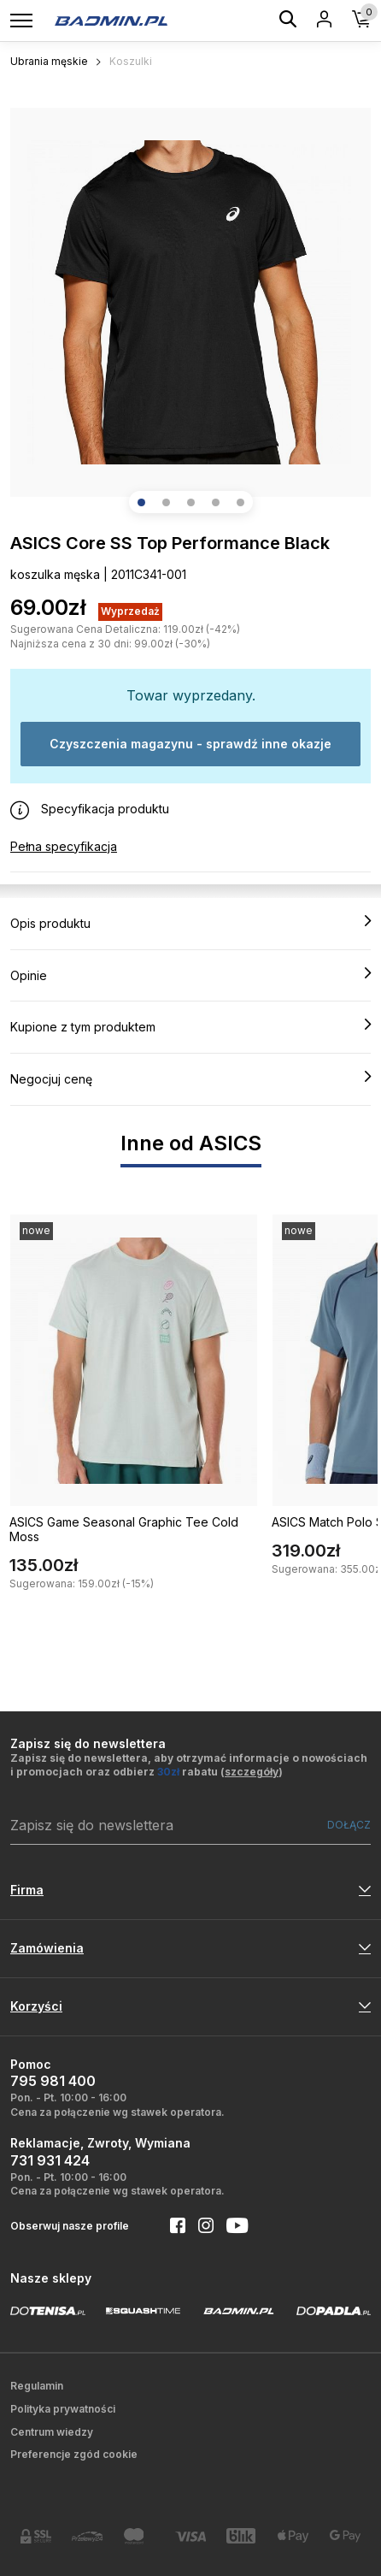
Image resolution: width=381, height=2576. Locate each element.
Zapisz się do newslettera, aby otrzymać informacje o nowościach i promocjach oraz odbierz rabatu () (188, 1765)
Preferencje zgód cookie (74, 2454)
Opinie (190, 975)
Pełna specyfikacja (63, 846)
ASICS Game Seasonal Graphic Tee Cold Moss (123, 1529)
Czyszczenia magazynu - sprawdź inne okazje (190, 743)
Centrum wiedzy (51, 2431)
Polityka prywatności (62, 2408)
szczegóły (251, 1771)
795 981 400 (53, 2080)
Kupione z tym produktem (190, 1026)
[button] (141, 502)
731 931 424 (50, 2160)
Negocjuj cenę (190, 1078)
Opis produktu (190, 923)
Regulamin (36, 2385)
